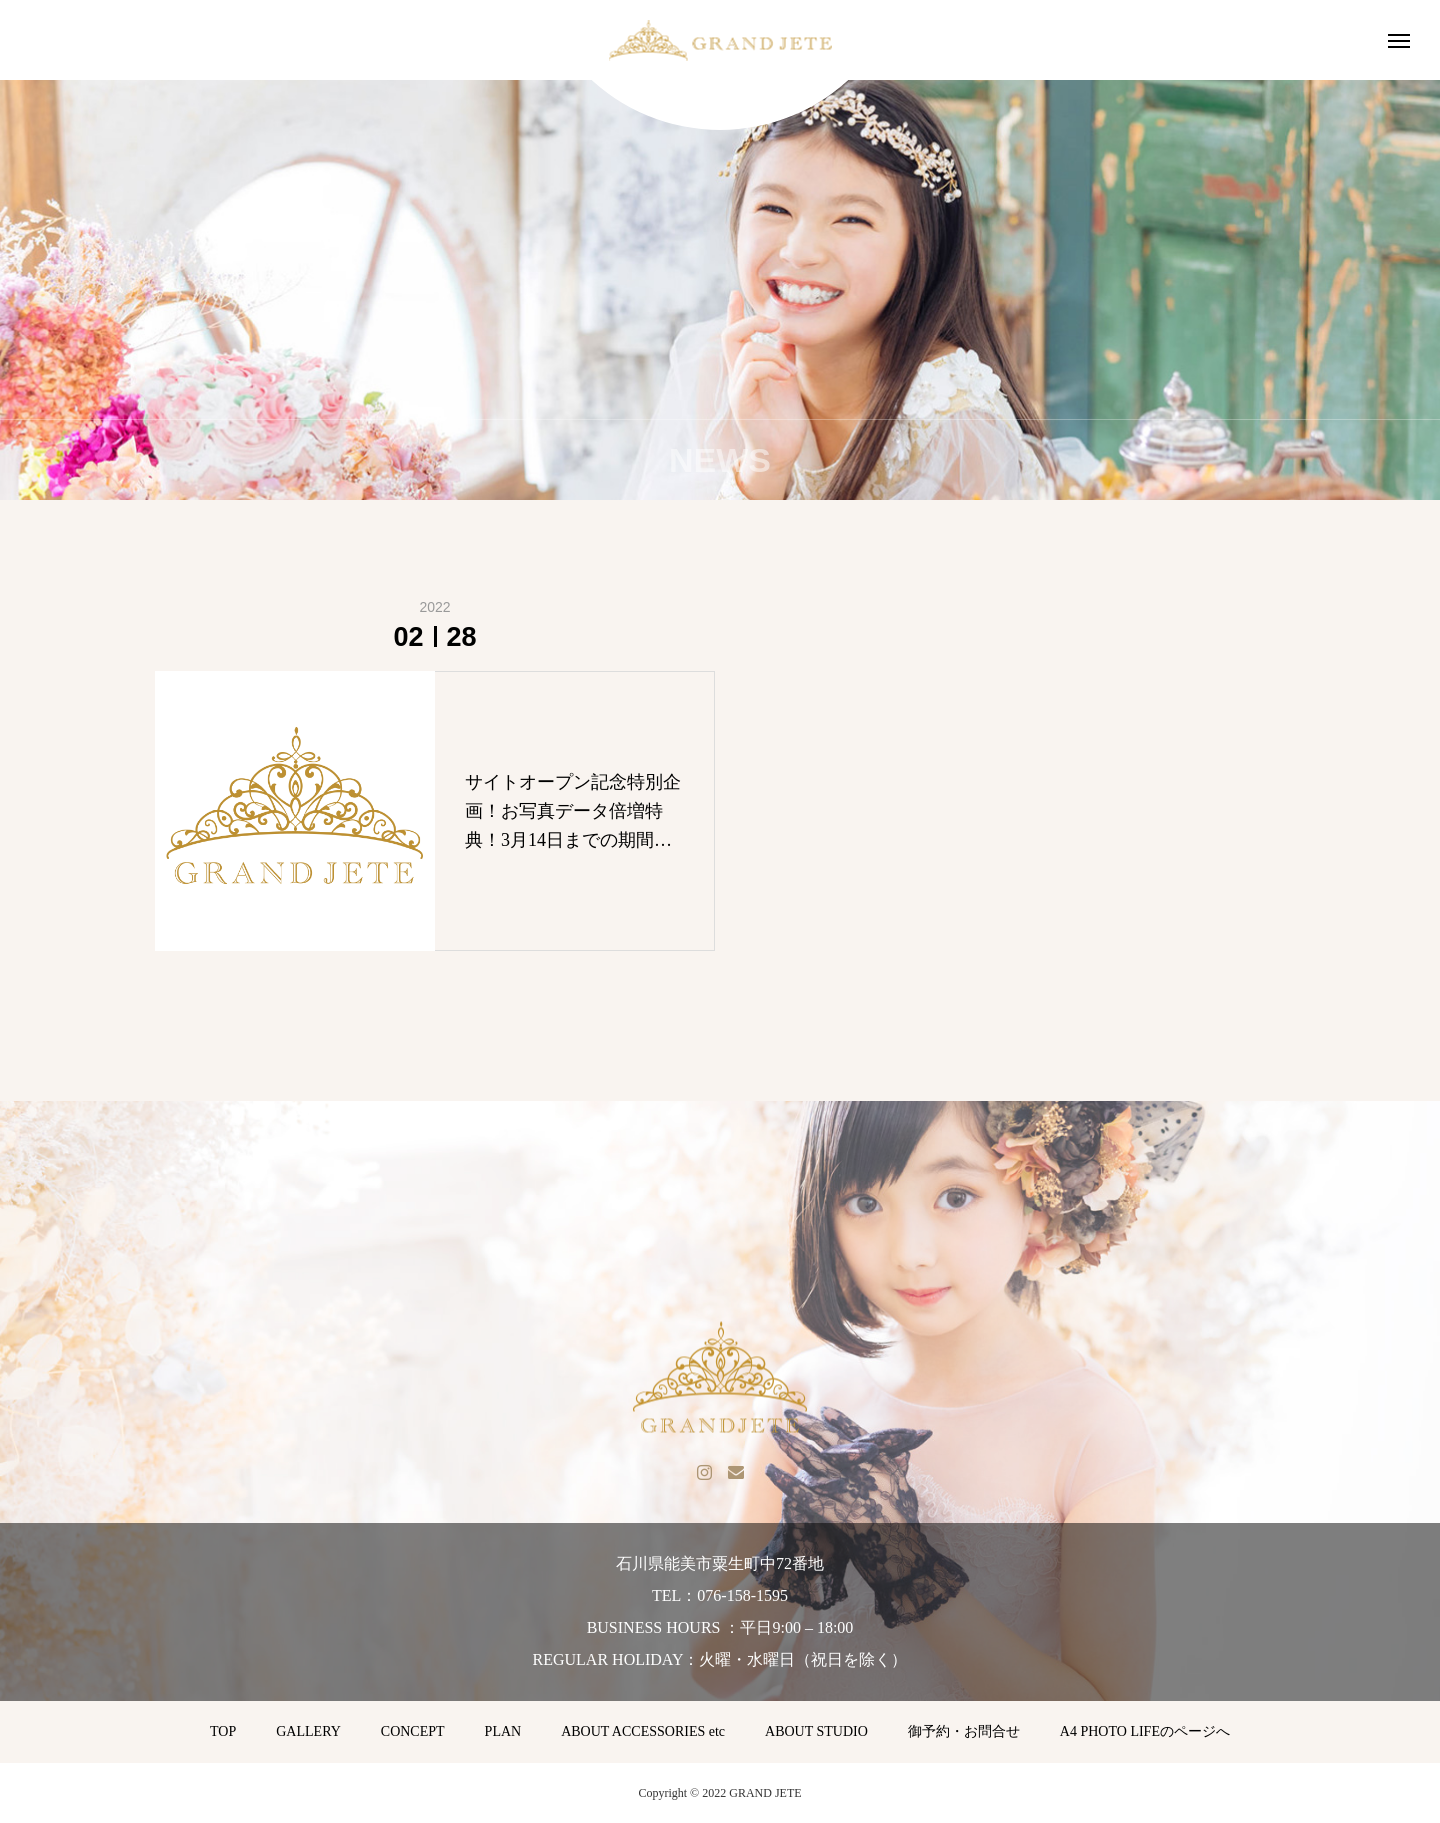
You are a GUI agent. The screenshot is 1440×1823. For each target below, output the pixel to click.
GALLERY (308, 1731)
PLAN (503, 1731)
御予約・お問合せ (964, 1731)
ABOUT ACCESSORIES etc (643, 1731)
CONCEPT (413, 1731)
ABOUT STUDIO (816, 1731)
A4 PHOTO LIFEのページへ (1145, 1731)
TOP (223, 1731)
